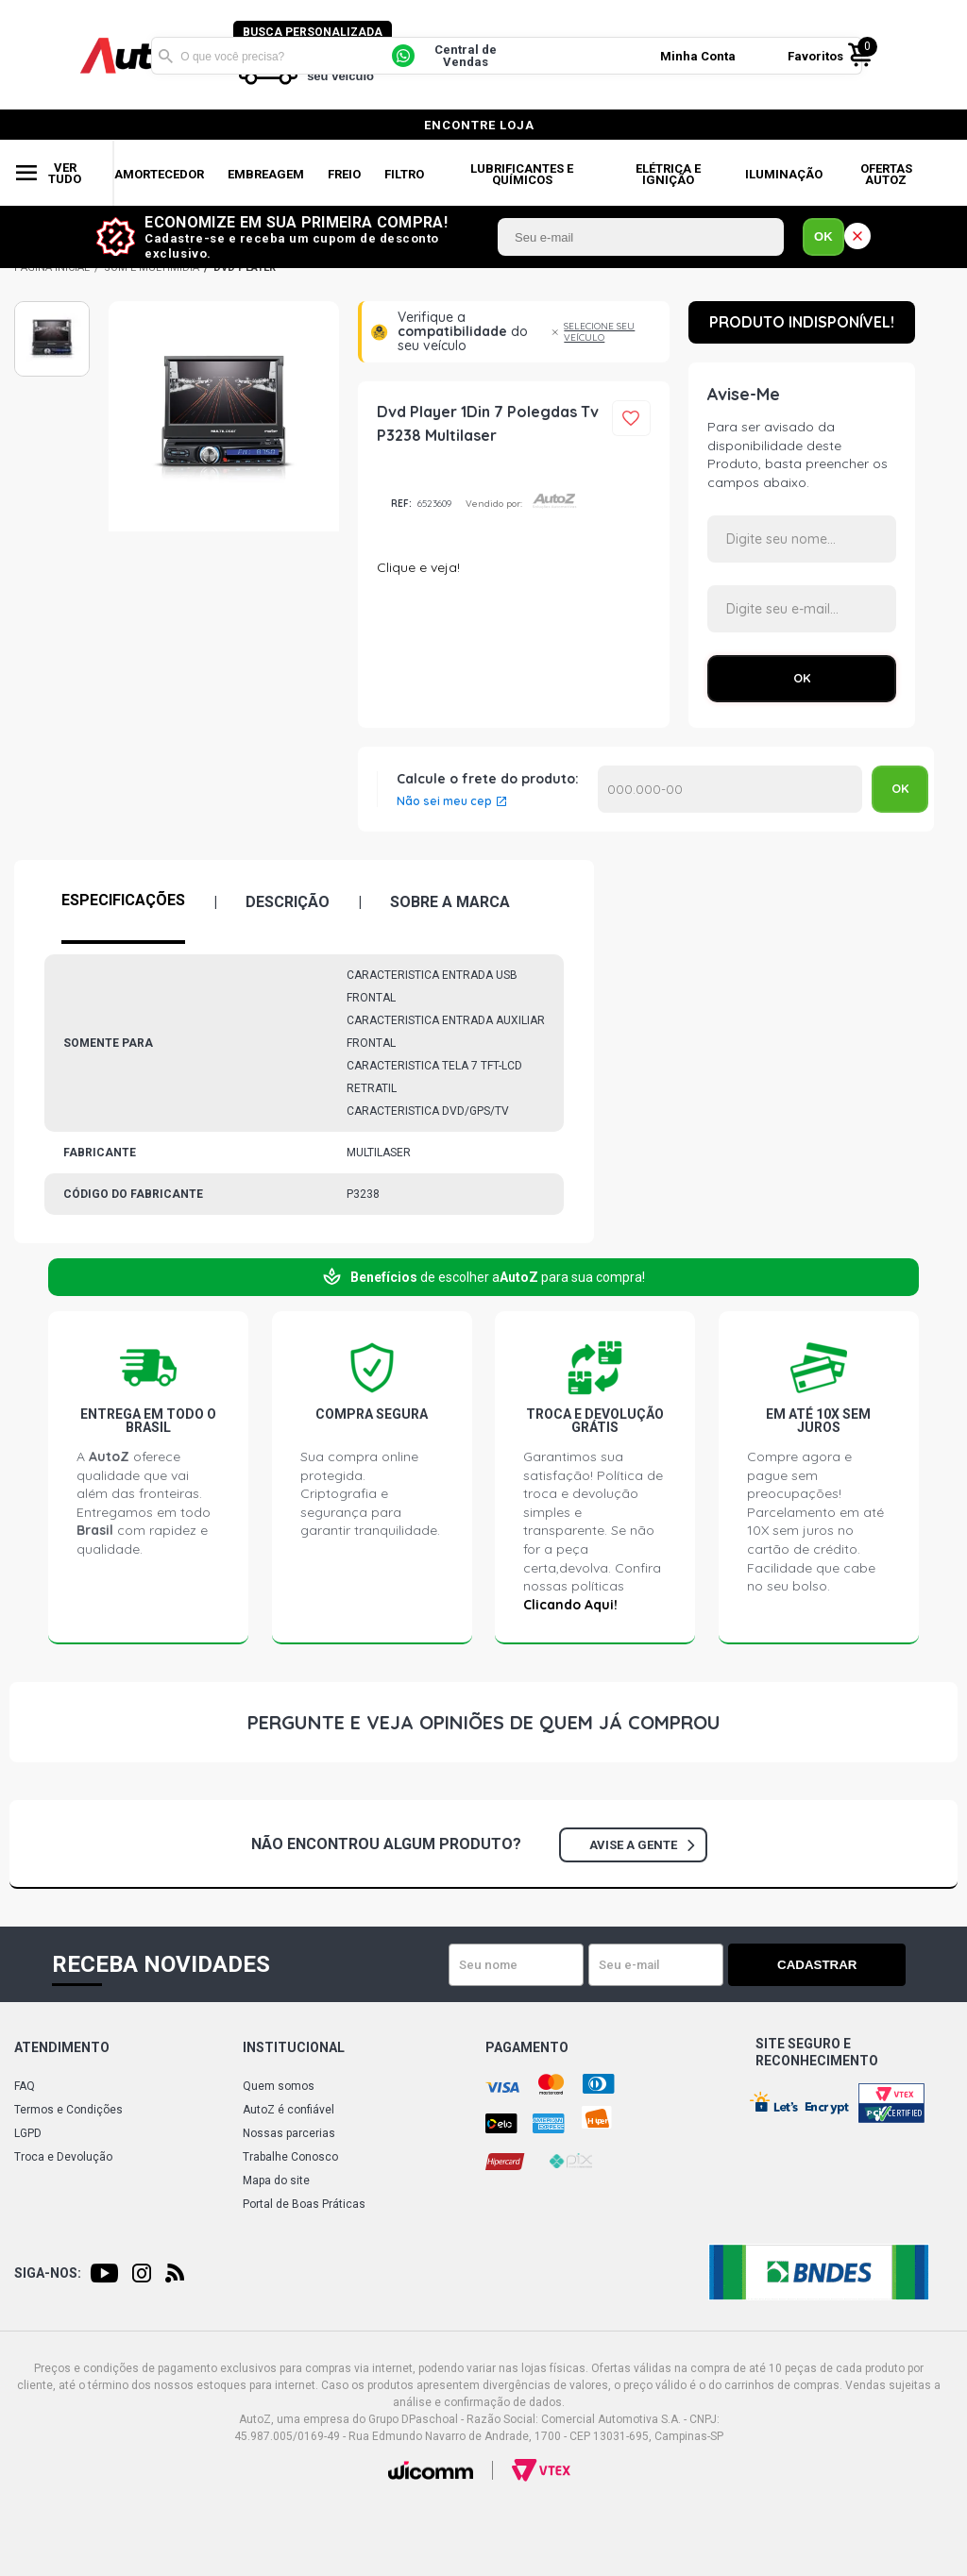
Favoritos (819, 55)
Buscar (165, 54)
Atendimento (62, 2047)
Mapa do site (276, 2180)
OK (823, 236)
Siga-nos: (47, 2273)
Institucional (294, 2047)
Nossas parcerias (289, 2133)
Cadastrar (839, 1965)
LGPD (28, 2133)
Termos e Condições (68, 2109)
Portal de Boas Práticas (304, 2204)
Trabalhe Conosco (290, 2157)
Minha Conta (701, 55)
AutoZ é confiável (288, 2109)
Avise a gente (641, 1845)
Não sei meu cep (444, 801)
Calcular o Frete (730, 789)
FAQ (24, 2086)
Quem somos (278, 2086)
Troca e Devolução (63, 2157)
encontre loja (479, 125)
